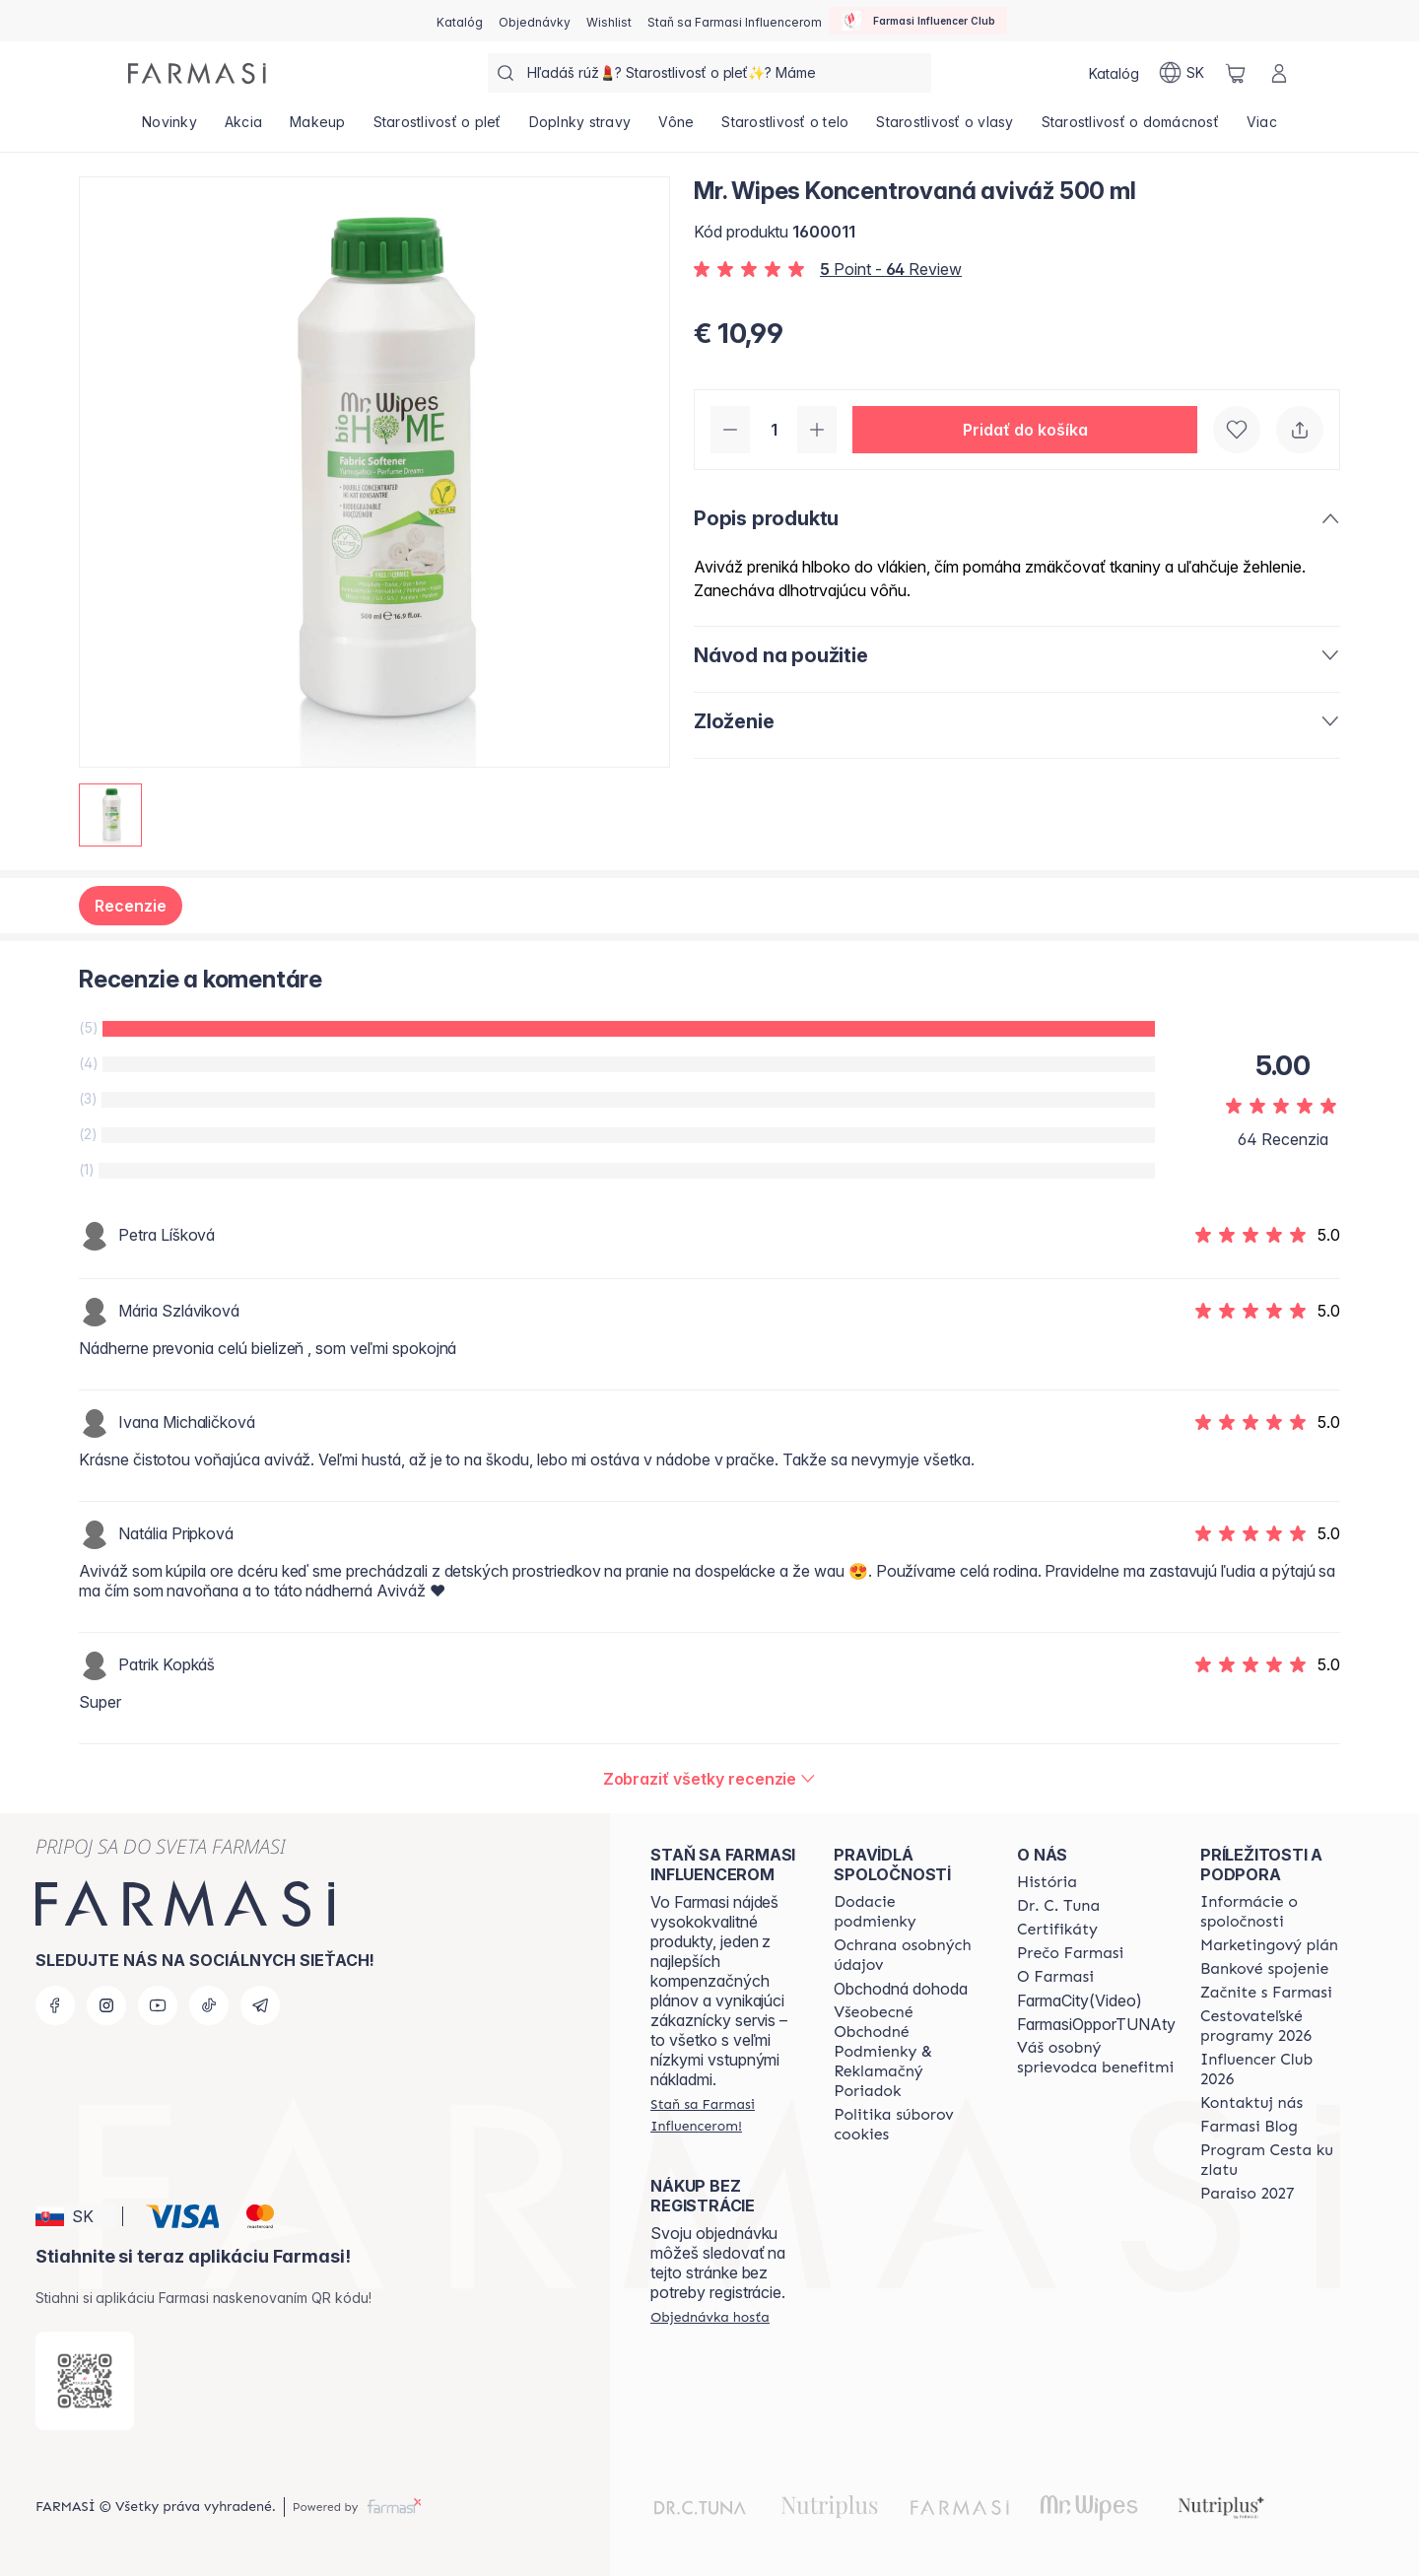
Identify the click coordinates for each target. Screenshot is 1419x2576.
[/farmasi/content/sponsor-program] (1274, 2160)
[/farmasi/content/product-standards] (1057, 1929)
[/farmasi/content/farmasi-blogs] (1249, 2126)
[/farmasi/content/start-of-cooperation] (1266, 1992)
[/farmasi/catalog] (460, 21)
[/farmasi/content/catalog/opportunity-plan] (1269, 1945)
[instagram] (106, 2005)
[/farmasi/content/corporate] (1274, 1912)
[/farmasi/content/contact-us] (1251, 2103)
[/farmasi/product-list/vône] (676, 128)
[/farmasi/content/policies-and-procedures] (907, 1955)
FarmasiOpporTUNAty (1096, 2024)
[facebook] (55, 2005)
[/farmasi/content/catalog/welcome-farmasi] (1096, 2057)
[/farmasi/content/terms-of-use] (907, 2051)
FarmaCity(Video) (1079, 2000)
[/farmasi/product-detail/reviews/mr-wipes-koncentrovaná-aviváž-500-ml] (710, 1779)
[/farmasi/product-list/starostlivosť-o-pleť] (437, 128)
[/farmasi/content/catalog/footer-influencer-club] (1274, 2069)
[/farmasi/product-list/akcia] (243, 128)
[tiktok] (209, 2005)
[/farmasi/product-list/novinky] (169, 128)
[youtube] (157, 2005)
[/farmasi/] (197, 73)
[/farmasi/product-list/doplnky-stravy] (580, 128)
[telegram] (260, 2005)
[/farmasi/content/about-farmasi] (1047, 1882)
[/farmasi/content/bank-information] (1264, 1969)
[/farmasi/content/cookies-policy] (907, 2124)
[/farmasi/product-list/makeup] (318, 128)
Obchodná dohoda (901, 1989)
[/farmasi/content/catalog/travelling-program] (1274, 2026)
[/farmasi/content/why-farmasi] (1070, 1953)
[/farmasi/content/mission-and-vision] (1058, 1906)
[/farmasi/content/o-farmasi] (1055, 1977)
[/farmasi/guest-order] (710, 2317)
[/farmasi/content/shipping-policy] (907, 1912)
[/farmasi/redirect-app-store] (84, 2381)
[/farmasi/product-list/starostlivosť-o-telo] (785, 128)
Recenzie (131, 905)
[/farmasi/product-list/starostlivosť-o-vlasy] (944, 128)
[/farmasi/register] (534, 21)
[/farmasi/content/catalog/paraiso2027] (1247, 2193)
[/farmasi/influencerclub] (918, 20)
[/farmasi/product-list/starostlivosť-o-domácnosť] (1130, 128)
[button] (1024, 429)
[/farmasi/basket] (1236, 73)
